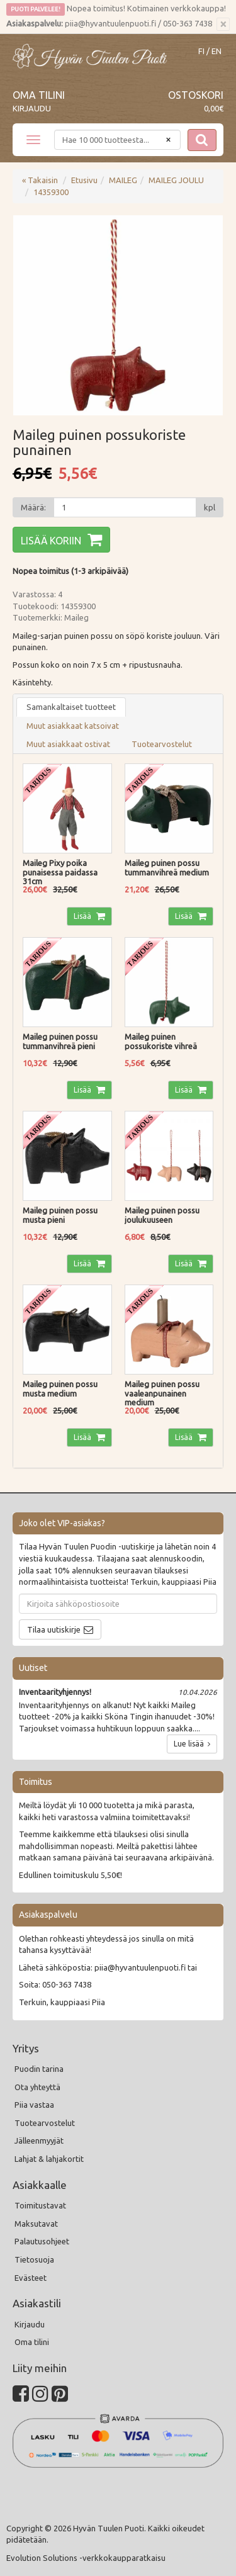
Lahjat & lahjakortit (49, 2158)
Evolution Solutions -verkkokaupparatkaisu (86, 2557)
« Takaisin (40, 180)
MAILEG (123, 180)
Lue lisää (192, 1744)
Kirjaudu (32, 108)
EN (216, 51)
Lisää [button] (83, 916)
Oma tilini (39, 95)
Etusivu (84, 180)
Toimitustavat (40, 2205)
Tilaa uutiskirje (54, 1629)
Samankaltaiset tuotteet (71, 706)
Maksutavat (36, 2223)
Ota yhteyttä (37, 2087)
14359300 (51, 192)
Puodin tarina (39, 2068)
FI (201, 51)
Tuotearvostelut (162, 744)
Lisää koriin (51, 540)
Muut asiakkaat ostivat (68, 744)
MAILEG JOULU (176, 180)
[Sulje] (223, 24)
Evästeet (30, 2277)
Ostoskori (195, 95)
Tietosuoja (34, 2259)
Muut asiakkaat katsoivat (72, 725)
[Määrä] (124, 507)
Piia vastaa (34, 2104)
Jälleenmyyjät (39, 2140)
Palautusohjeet (41, 2241)
